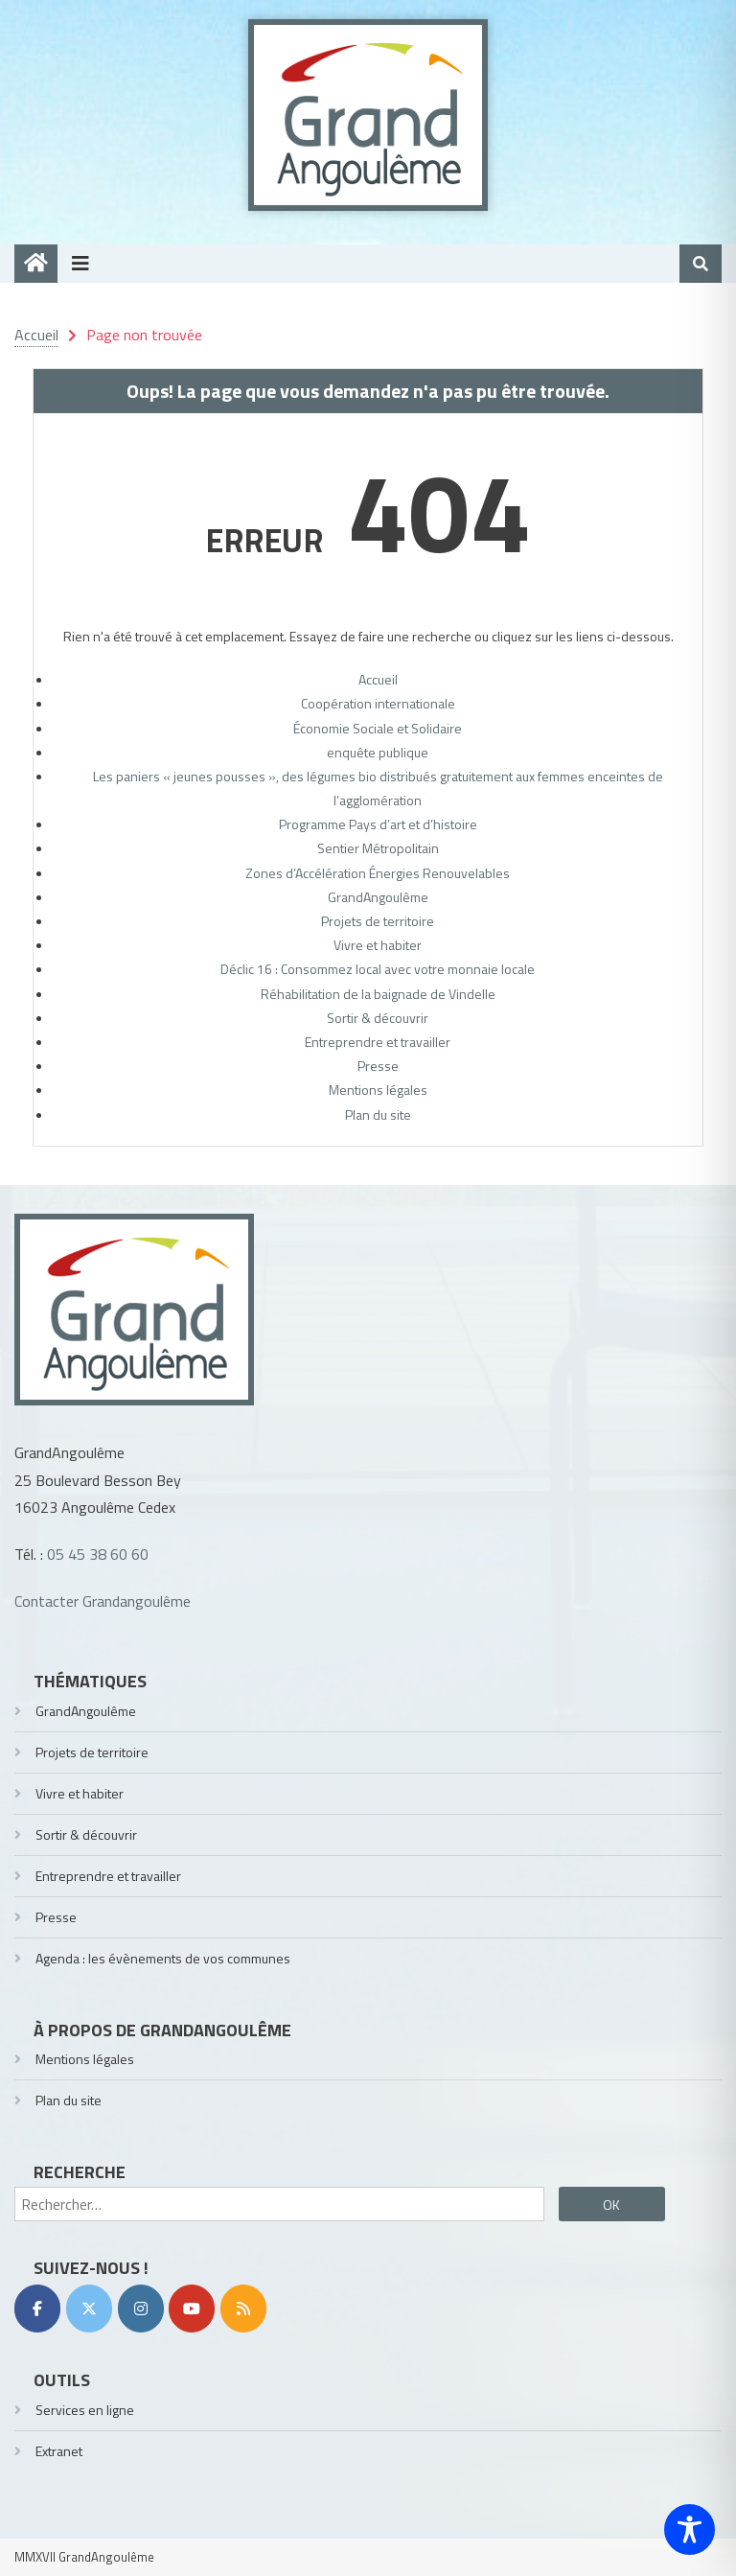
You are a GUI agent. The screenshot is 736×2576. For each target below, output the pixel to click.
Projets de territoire (377, 921)
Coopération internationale (378, 703)
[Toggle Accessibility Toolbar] (689, 2529)
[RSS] (243, 2308)
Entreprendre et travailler (377, 1042)
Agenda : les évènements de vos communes (162, 1958)
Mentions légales (378, 1089)
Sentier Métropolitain (378, 848)
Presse (378, 1066)
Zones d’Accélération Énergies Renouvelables (377, 873)
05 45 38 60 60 (98, 1554)
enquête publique (377, 752)
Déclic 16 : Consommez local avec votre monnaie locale (377, 969)
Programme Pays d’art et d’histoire (378, 824)
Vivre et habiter (378, 945)
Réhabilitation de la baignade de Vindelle (378, 994)
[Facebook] (37, 2308)
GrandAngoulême (378, 897)
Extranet (58, 2451)
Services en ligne (84, 2410)
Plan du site (378, 1114)
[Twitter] (89, 2308)
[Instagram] (141, 2308)
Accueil (378, 679)
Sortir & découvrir (377, 1018)
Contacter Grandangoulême (102, 1601)
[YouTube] (192, 2308)
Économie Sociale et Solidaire (377, 728)
